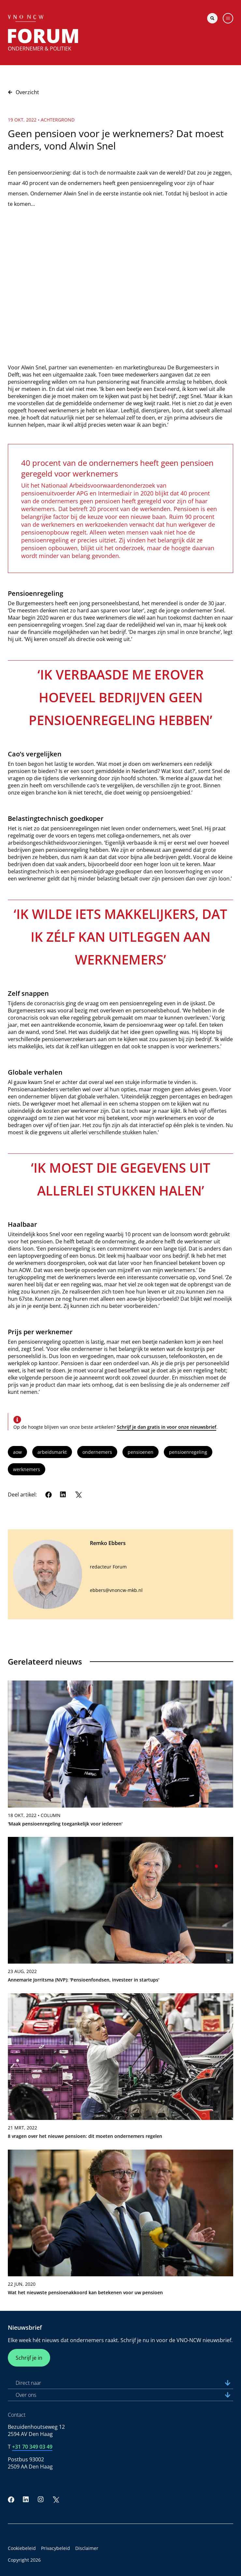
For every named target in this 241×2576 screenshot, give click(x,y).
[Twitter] (78, 1494)
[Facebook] (48, 1494)
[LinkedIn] (63, 1494)
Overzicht (23, 92)
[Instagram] (40, 2499)
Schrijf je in (29, 2357)
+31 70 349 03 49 (32, 2446)
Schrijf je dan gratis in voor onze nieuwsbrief (166, 1427)
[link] (120, 1756)
